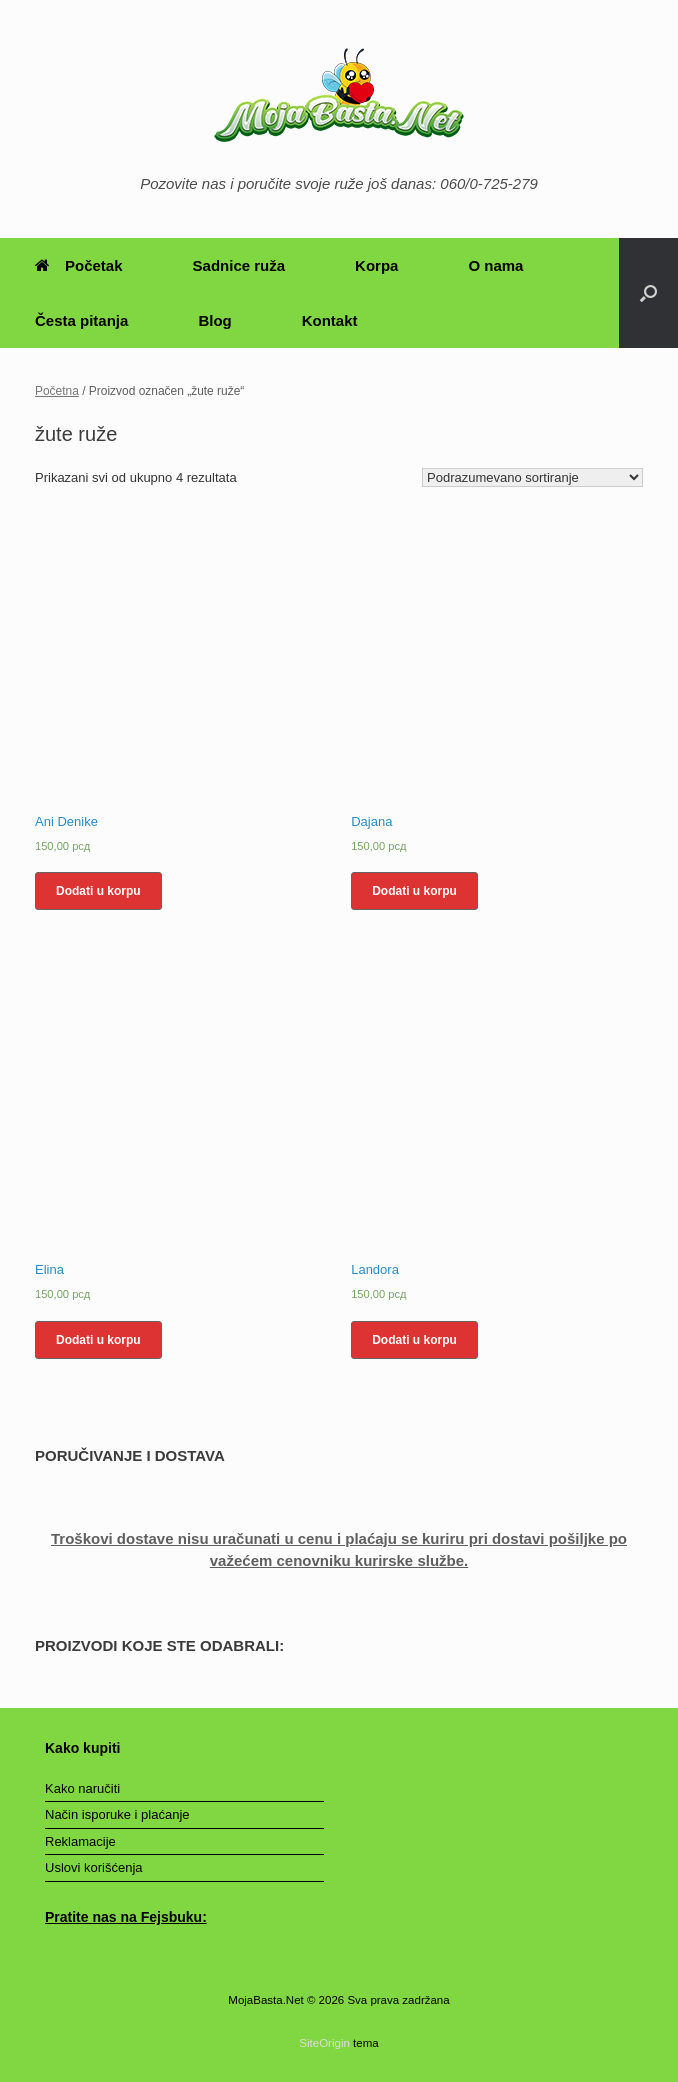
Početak (79, 265)
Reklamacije (80, 1841)
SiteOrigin (324, 2043)
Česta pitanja (81, 320)
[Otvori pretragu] (648, 293)
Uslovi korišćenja (94, 1867)
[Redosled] (532, 477)
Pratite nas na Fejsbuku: (126, 1917)
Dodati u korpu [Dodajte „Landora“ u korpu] (414, 1340)
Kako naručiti (82, 1788)
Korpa (376, 265)
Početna (57, 391)
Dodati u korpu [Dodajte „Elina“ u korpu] (98, 1340)
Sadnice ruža (239, 265)
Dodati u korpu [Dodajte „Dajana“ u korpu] (414, 891)
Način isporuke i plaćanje (117, 1814)
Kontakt (330, 320)
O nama (495, 265)
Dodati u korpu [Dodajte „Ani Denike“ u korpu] (98, 891)
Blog (214, 320)
